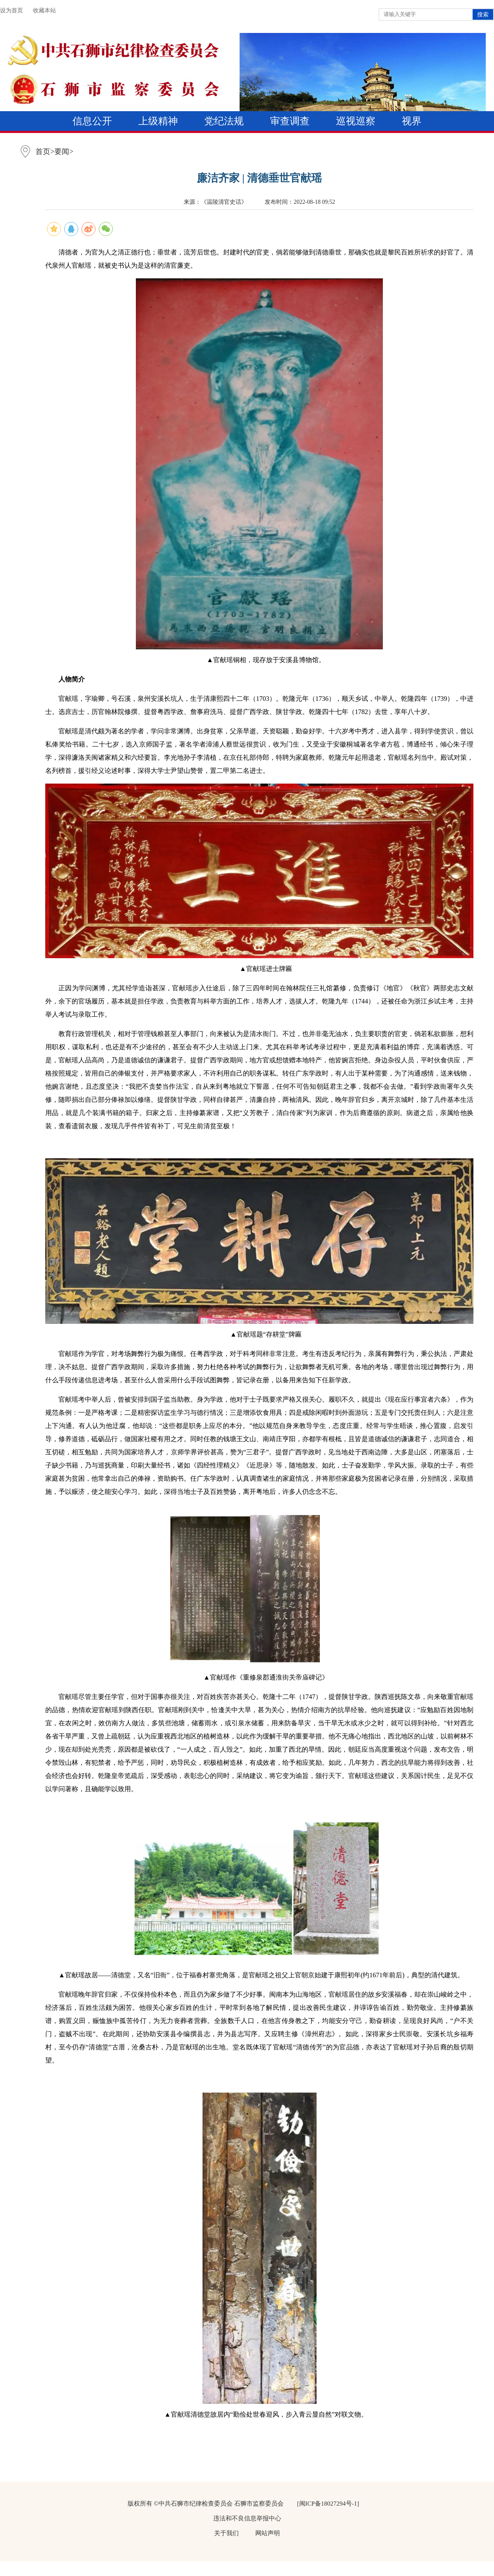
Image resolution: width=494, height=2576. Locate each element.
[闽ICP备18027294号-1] (328, 2503)
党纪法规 (224, 121)
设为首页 (11, 10)
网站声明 (267, 2533)
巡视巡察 (355, 121)
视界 (412, 121)
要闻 (61, 151)
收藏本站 (44, 10)
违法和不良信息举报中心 (247, 2518)
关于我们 (226, 2533)
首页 (42, 151)
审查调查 (290, 121)
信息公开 (92, 121)
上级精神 (158, 121)
